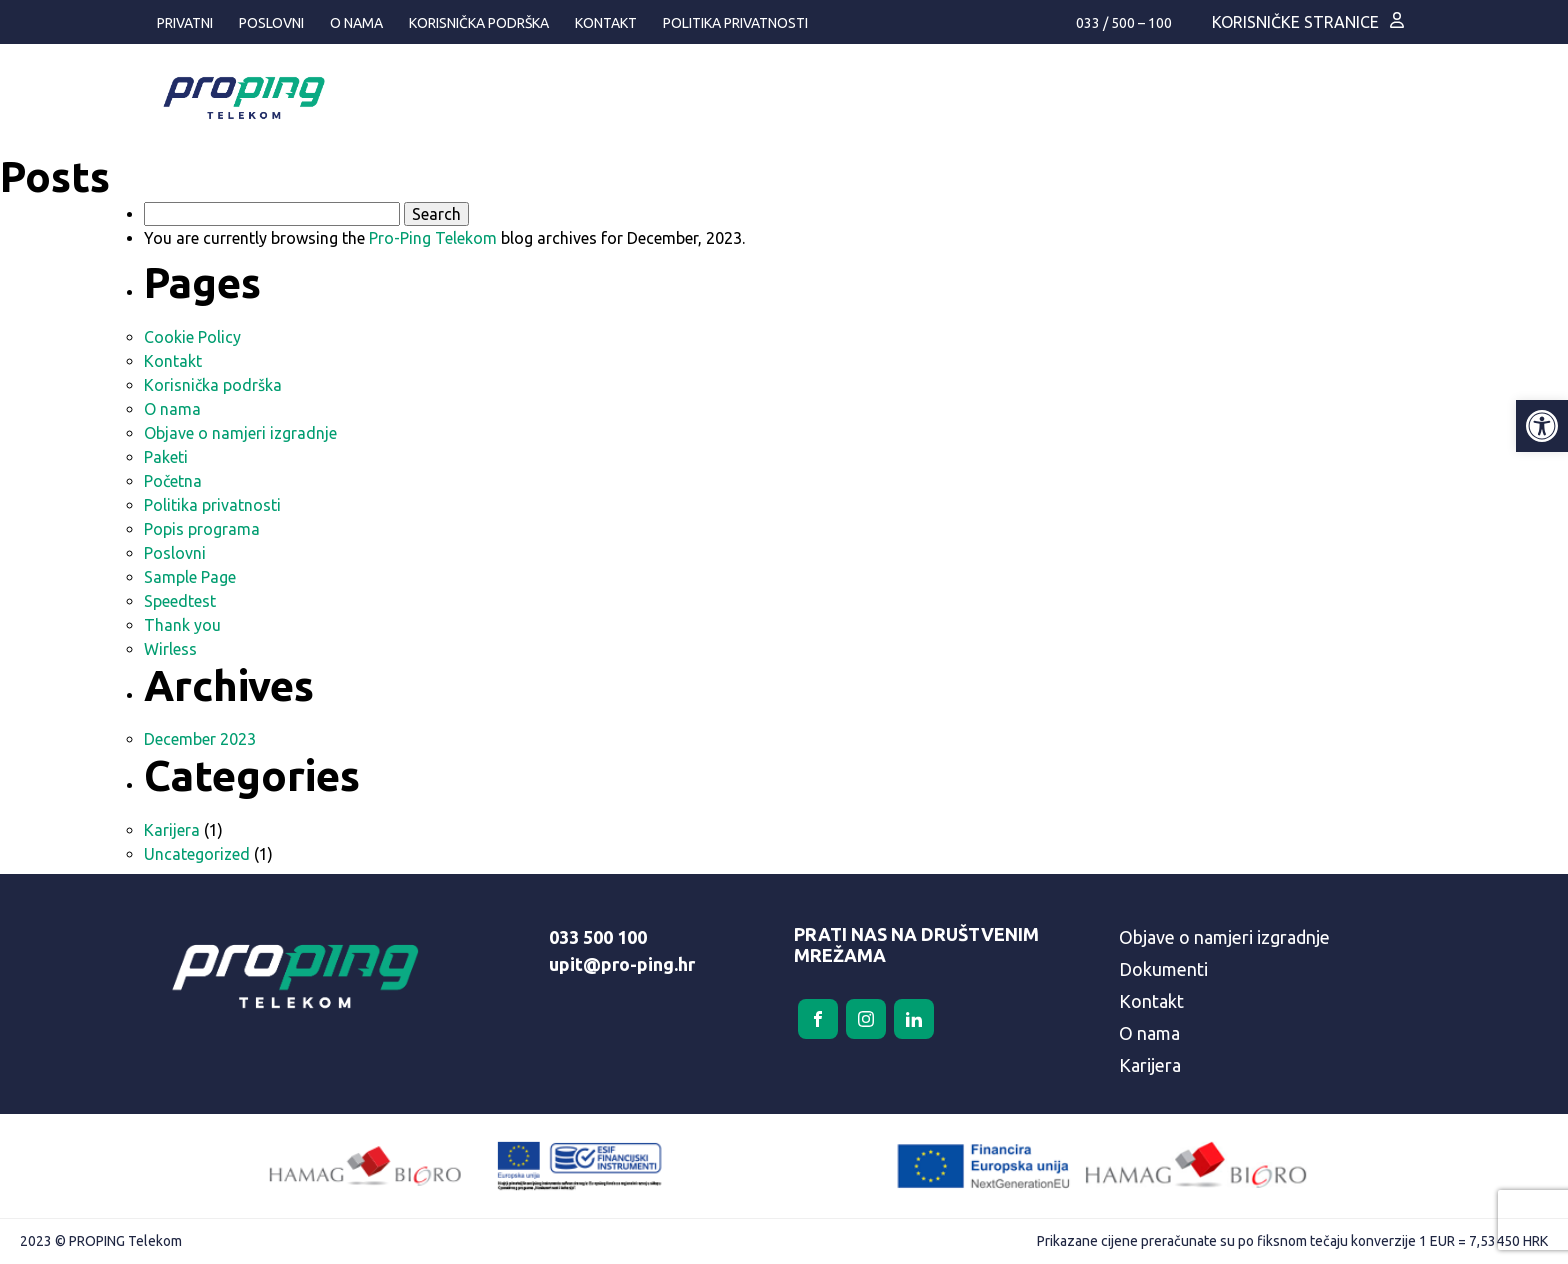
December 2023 (200, 739)
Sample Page (190, 577)
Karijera (172, 830)
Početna (173, 481)
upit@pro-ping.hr (622, 964)
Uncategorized (197, 854)
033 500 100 (598, 937)
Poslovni (271, 23)
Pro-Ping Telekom (433, 238)
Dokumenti (1163, 969)
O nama (356, 23)
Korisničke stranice (1295, 22)
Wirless (170, 649)
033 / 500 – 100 (1124, 23)
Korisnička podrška (479, 23)
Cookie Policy (192, 337)
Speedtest (180, 601)
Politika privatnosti (735, 23)
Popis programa (202, 529)
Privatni (185, 23)
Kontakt (606, 23)
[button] (1542, 426)
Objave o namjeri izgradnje (240, 433)
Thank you (182, 625)
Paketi (166, 457)
